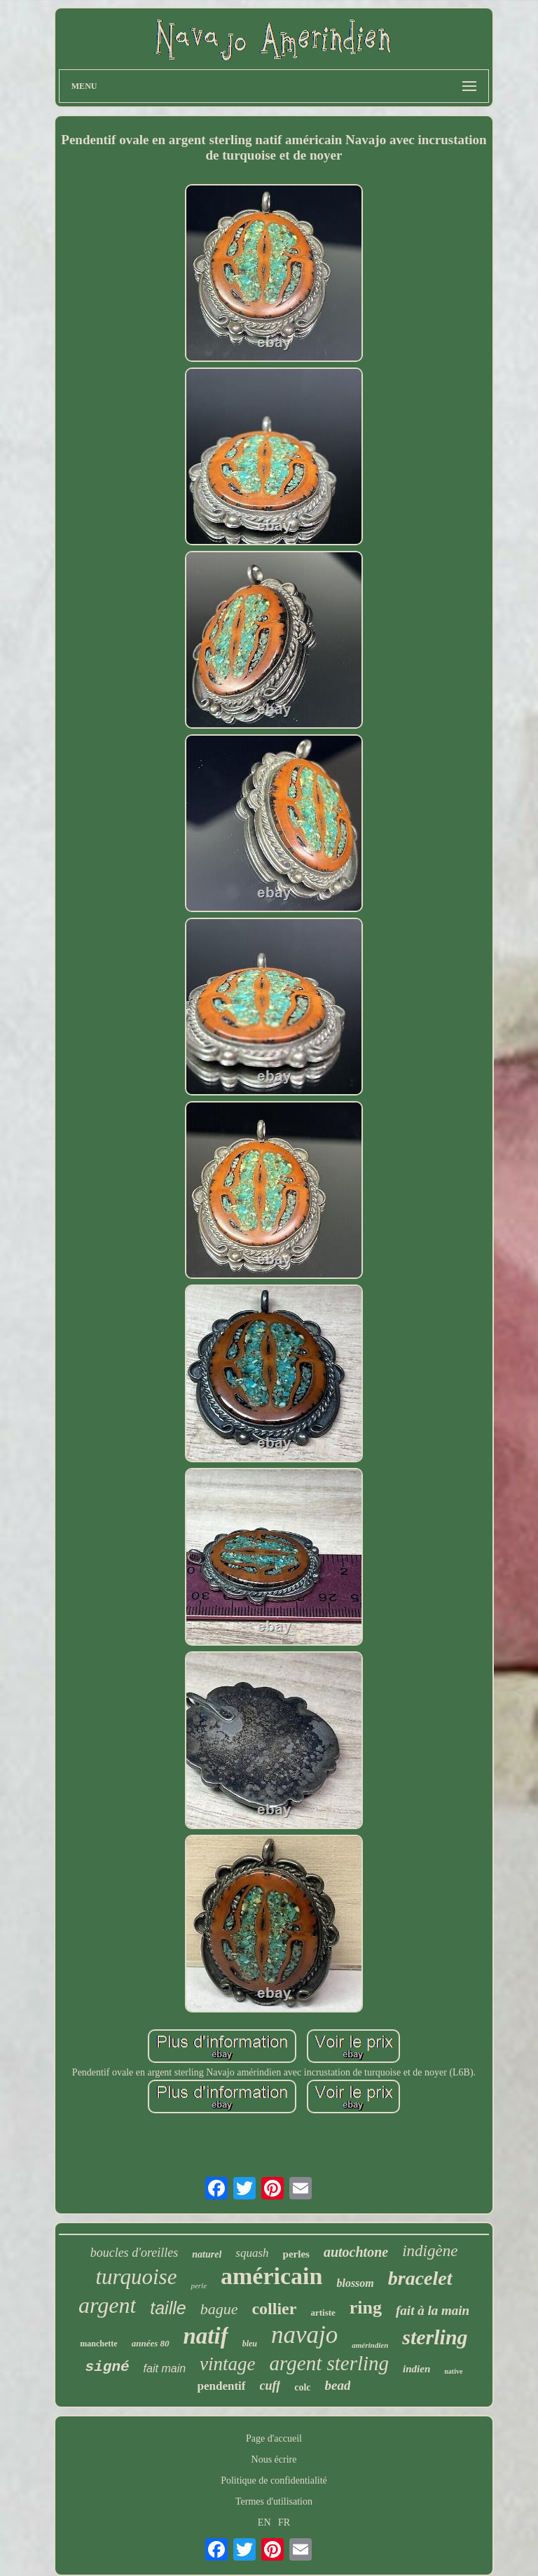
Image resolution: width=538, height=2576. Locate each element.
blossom (354, 2283)
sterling (434, 2336)
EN (264, 2522)
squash (251, 2253)
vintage (227, 2363)
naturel (206, 2254)
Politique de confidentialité (274, 2480)
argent (107, 2305)
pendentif (222, 2386)
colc (302, 2387)
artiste (322, 2312)
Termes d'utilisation (273, 2501)
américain (271, 2276)
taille (168, 2308)
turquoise (136, 2276)
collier (273, 2309)
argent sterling (329, 2363)
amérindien (370, 2345)
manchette (98, 2343)
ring (366, 2307)
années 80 (151, 2343)
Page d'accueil (274, 2438)
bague (219, 2309)
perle (199, 2285)
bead (338, 2385)
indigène (429, 2251)
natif (206, 2335)
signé (107, 2367)
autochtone (356, 2252)
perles (296, 2254)
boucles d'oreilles (134, 2253)
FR (284, 2522)
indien (416, 2368)
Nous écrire (274, 2459)
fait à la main (432, 2310)
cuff (270, 2386)
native (453, 2371)
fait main (165, 2368)
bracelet (420, 2278)
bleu (249, 2343)
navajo (304, 2334)
